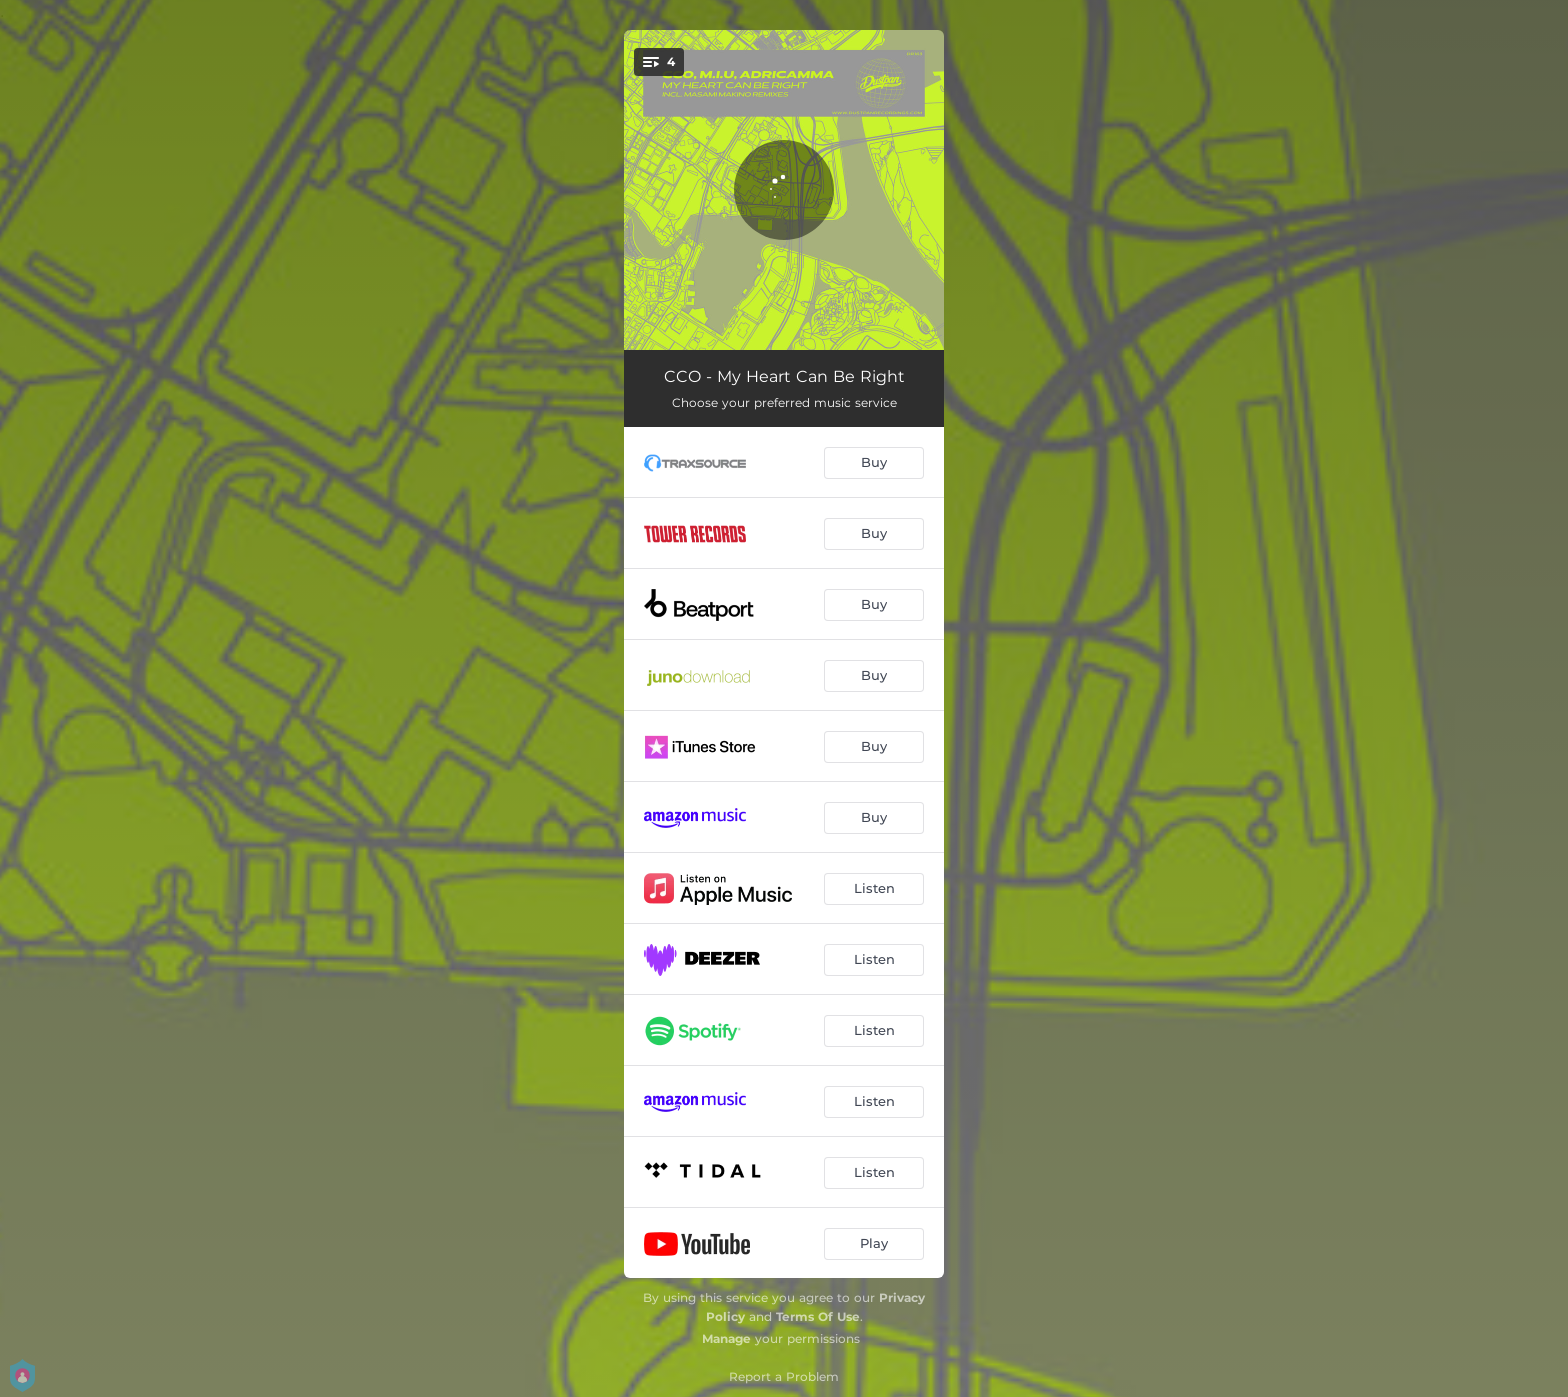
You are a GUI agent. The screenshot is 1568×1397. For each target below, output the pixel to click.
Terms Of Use (818, 1316)
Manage (726, 1338)
